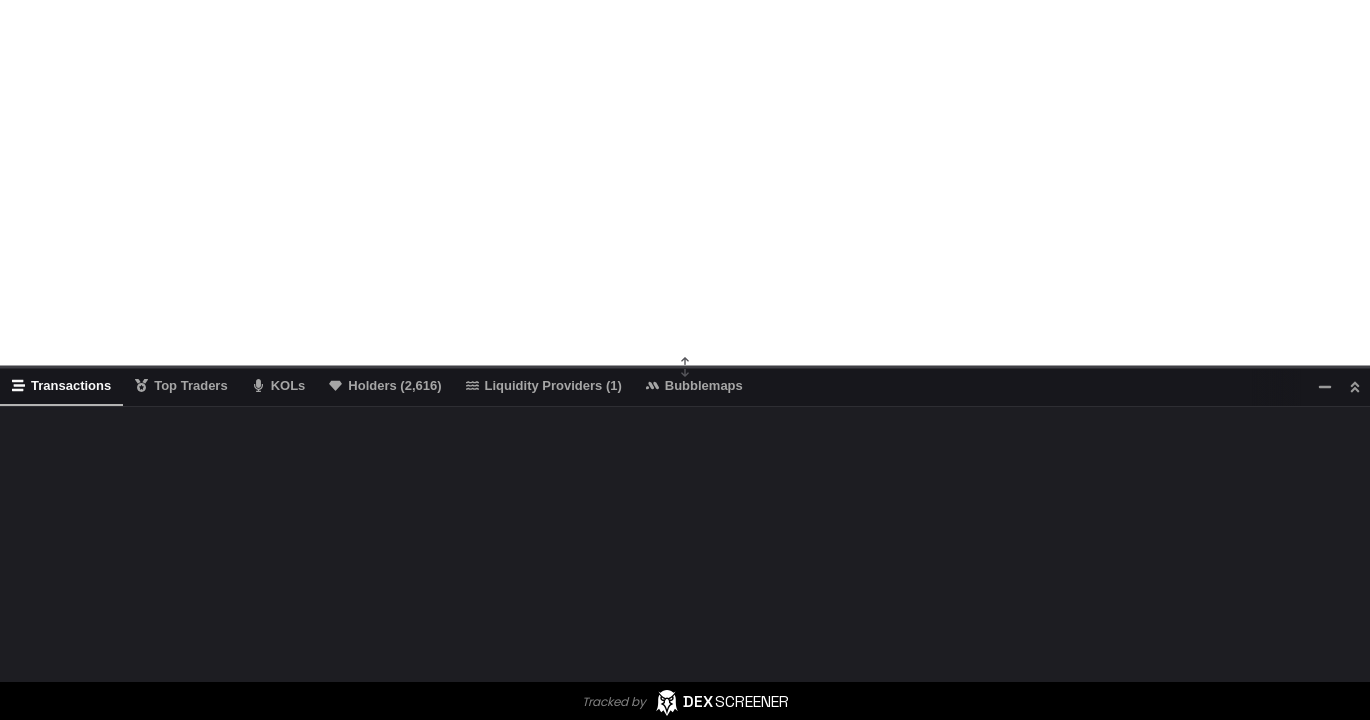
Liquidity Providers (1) (544, 385)
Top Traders (181, 385)
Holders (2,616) (385, 385)
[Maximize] (1355, 386)
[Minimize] (1325, 386)
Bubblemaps (694, 385)
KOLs (279, 385)
